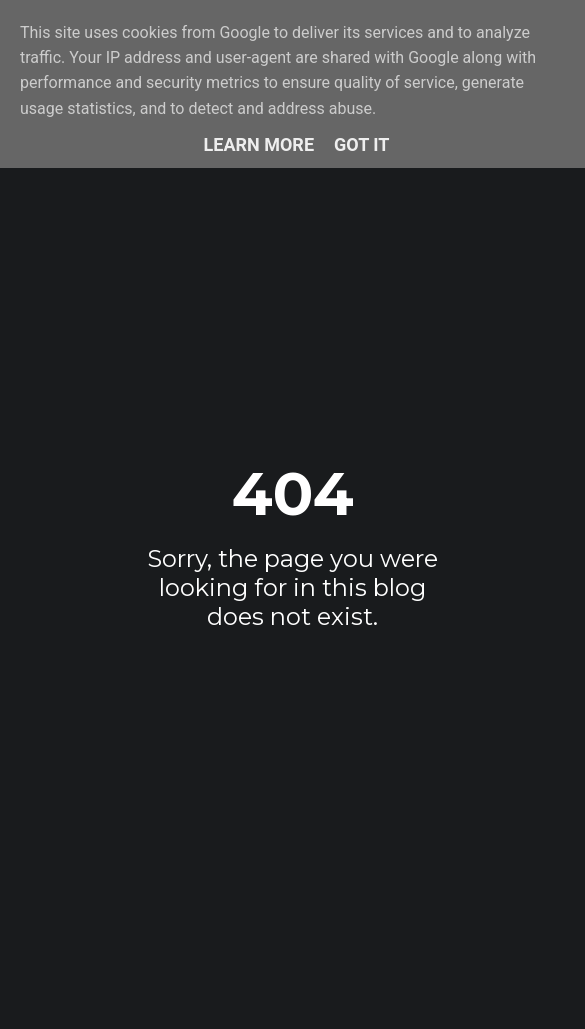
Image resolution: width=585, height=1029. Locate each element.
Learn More (259, 144)
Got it (361, 144)
